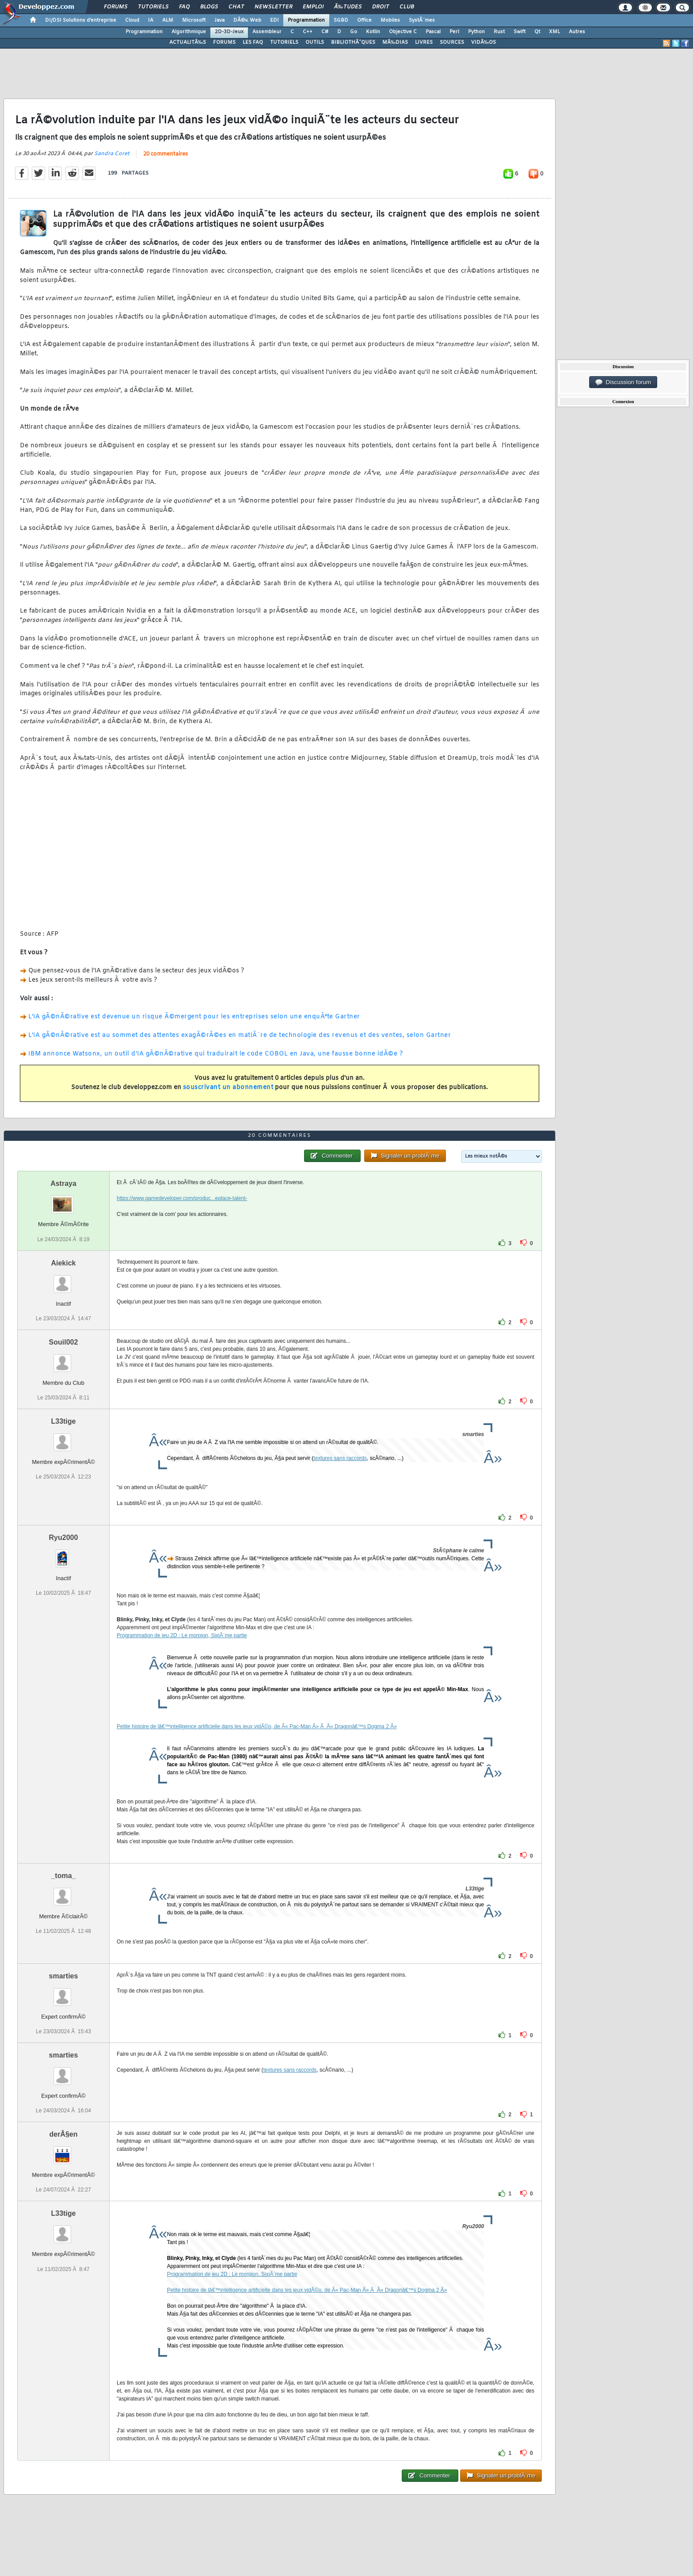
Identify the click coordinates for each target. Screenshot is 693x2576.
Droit (380, 7)
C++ (307, 32)
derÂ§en (63, 2134)
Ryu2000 (63, 1537)
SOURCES (452, 42)
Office (364, 20)
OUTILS (314, 42)
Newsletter (273, 7)
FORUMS (224, 42)
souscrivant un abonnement (228, 1087)
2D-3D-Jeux (229, 32)
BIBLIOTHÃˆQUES (353, 42)
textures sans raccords (340, 1458)
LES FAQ (253, 42)
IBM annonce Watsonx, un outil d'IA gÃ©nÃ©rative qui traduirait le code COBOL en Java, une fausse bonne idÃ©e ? (215, 1054)
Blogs (209, 7)
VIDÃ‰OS (483, 42)
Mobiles (390, 20)
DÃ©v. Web (247, 20)
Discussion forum (623, 382)
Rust (499, 32)
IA (150, 20)
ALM (167, 20)
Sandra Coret (111, 153)
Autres (577, 32)
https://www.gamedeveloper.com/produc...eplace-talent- (182, 1198)
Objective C (403, 32)
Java (219, 20)
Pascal (433, 32)
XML (554, 32)
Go (353, 32)
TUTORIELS (284, 42)
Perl (454, 32)
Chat (236, 7)
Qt (537, 32)
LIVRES (424, 42)
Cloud (132, 20)
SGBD (341, 20)
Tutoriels (153, 7)
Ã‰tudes (347, 7)
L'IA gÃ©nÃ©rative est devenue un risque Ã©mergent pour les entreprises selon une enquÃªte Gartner (194, 1017)
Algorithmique (188, 32)
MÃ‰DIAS (395, 42)
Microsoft (194, 20)
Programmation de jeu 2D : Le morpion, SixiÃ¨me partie (182, 1635)
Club (407, 7)
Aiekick (63, 1263)
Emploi (313, 7)
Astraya (63, 1183)
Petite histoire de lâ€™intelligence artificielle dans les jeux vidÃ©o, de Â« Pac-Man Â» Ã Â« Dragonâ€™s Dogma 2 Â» (257, 1726)
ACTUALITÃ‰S (187, 42)
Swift (519, 32)
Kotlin (373, 32)
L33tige (63, 1421)
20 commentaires (165, 154)
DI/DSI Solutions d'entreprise (80, 20)
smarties (63, 1976)
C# (324, 32)
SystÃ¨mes (422, 20)
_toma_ (63, 1875)
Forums (115, 7)
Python (476, 32)
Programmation (306, 20)
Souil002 (63, 1342)
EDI (274, 20)
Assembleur (267, 32)
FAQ (184, 7)
